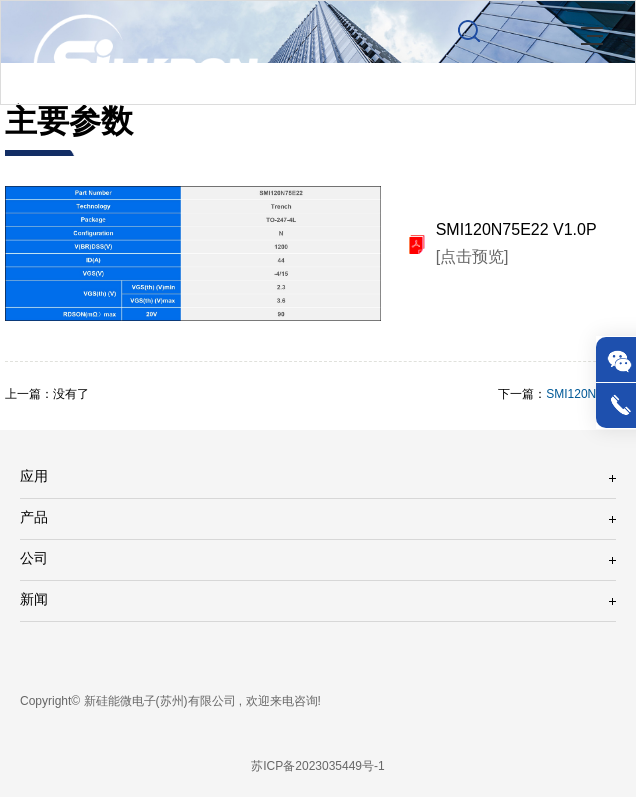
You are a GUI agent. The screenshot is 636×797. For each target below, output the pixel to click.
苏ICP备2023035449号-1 (317, 766)
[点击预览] (472, 257)
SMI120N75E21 (588, 394)
